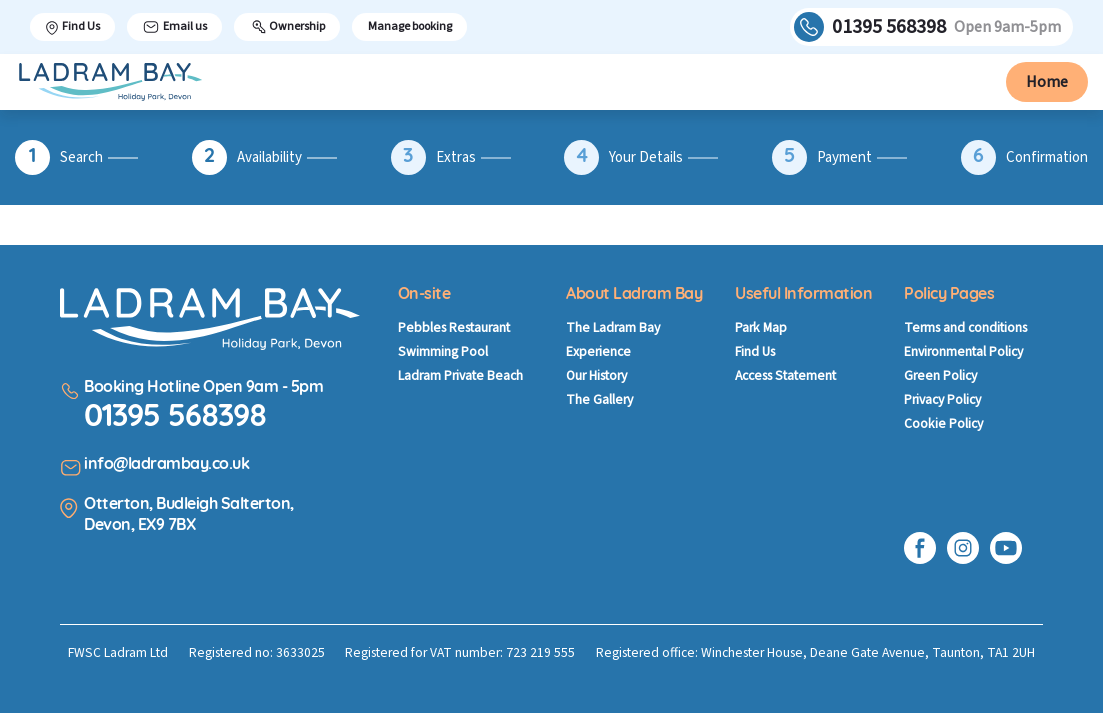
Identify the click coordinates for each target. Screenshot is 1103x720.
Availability (269, 158)
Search (81, 158)
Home (1047, 82)
